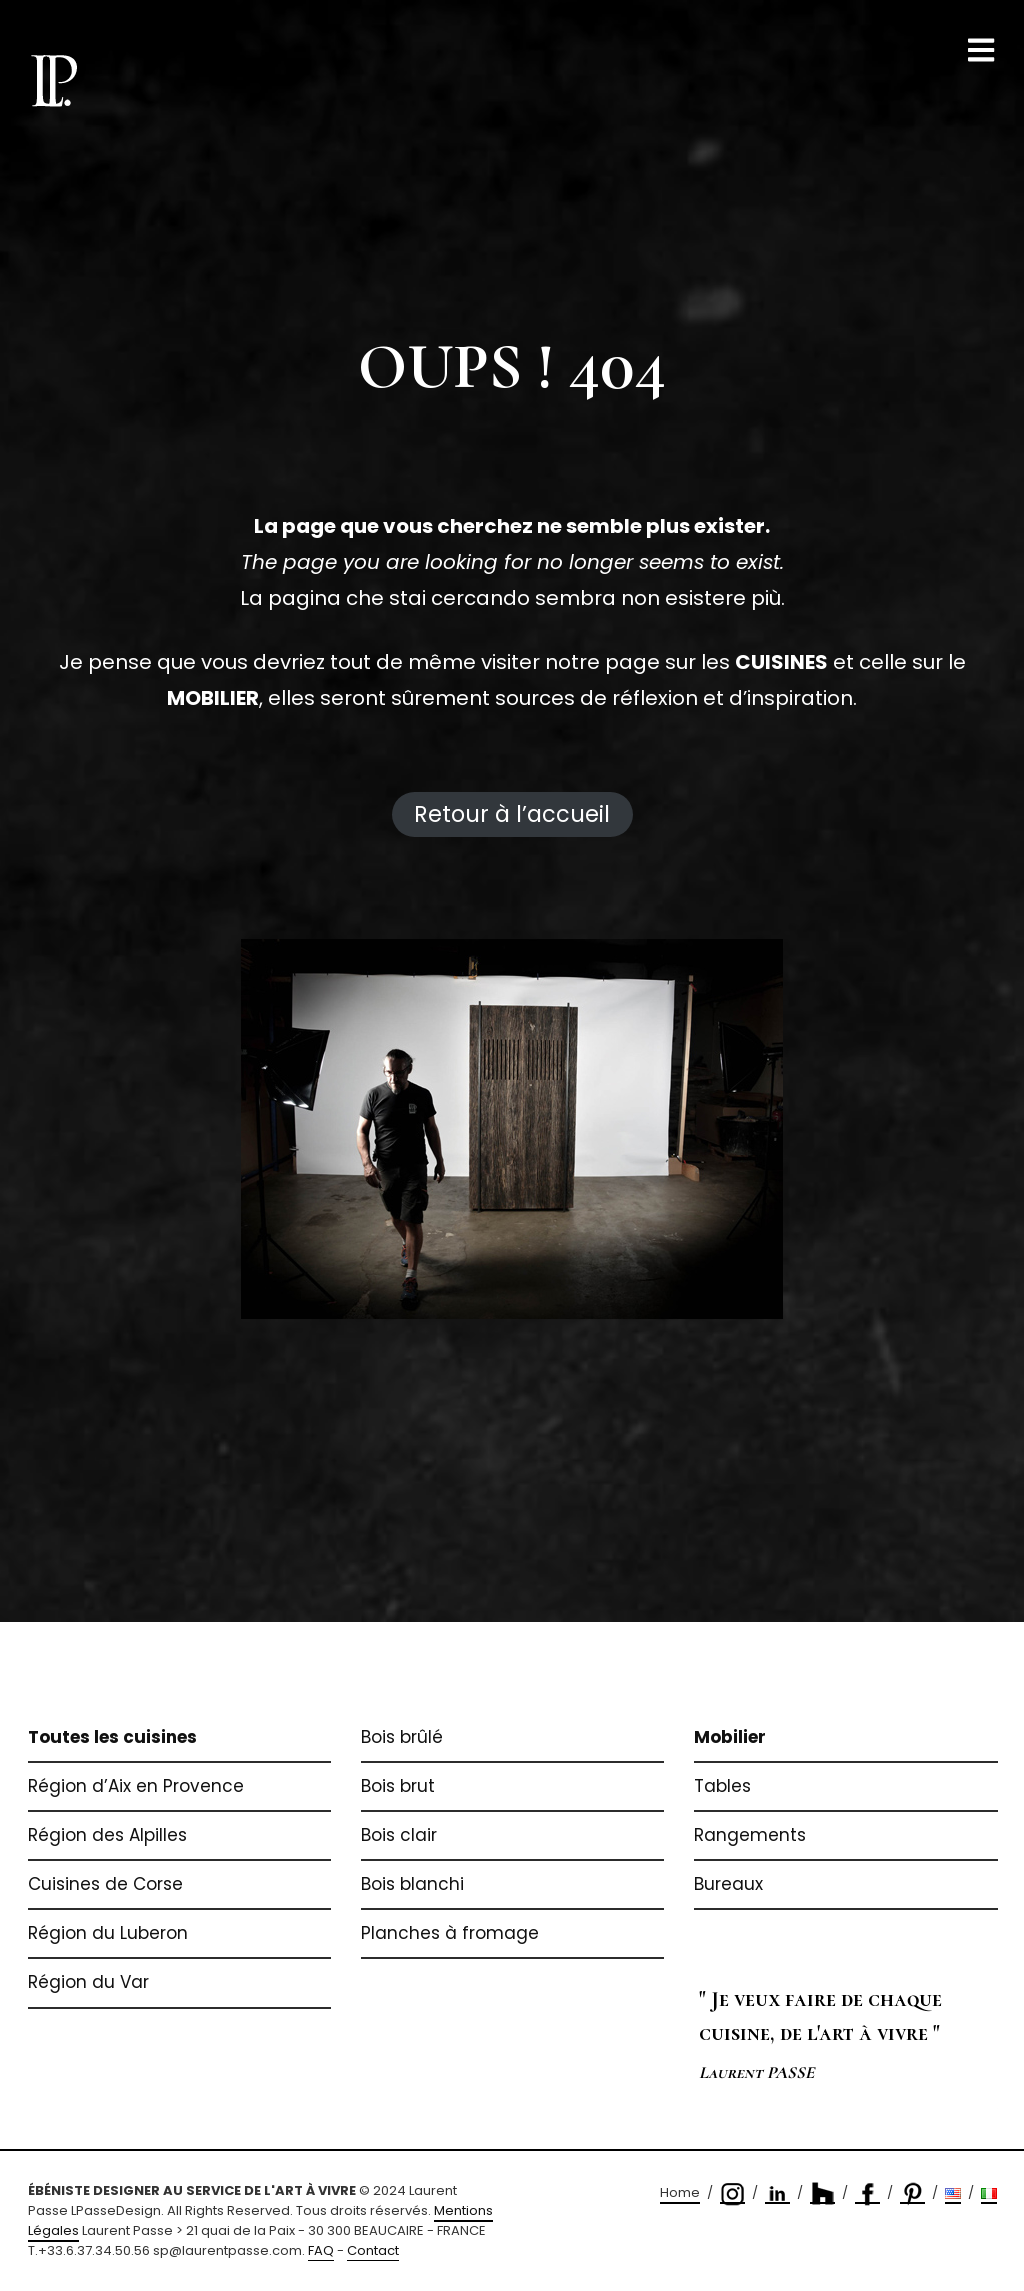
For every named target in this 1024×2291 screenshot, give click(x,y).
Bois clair (399, 1835)
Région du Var (88, 1982)
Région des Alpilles (107, 1835)
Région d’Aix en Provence (136, 1786)
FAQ (321, 2250)
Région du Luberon (108, 1933)
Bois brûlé (402, 1737)
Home (680, 2192)
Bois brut (398, 1786)
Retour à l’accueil (512, 814)
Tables (722, 1786)
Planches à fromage (450, 1933)
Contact (373, 2250)
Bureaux (728, 1884)
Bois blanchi (412, 1884)
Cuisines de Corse (105, 1884)
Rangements (750, 1835)
